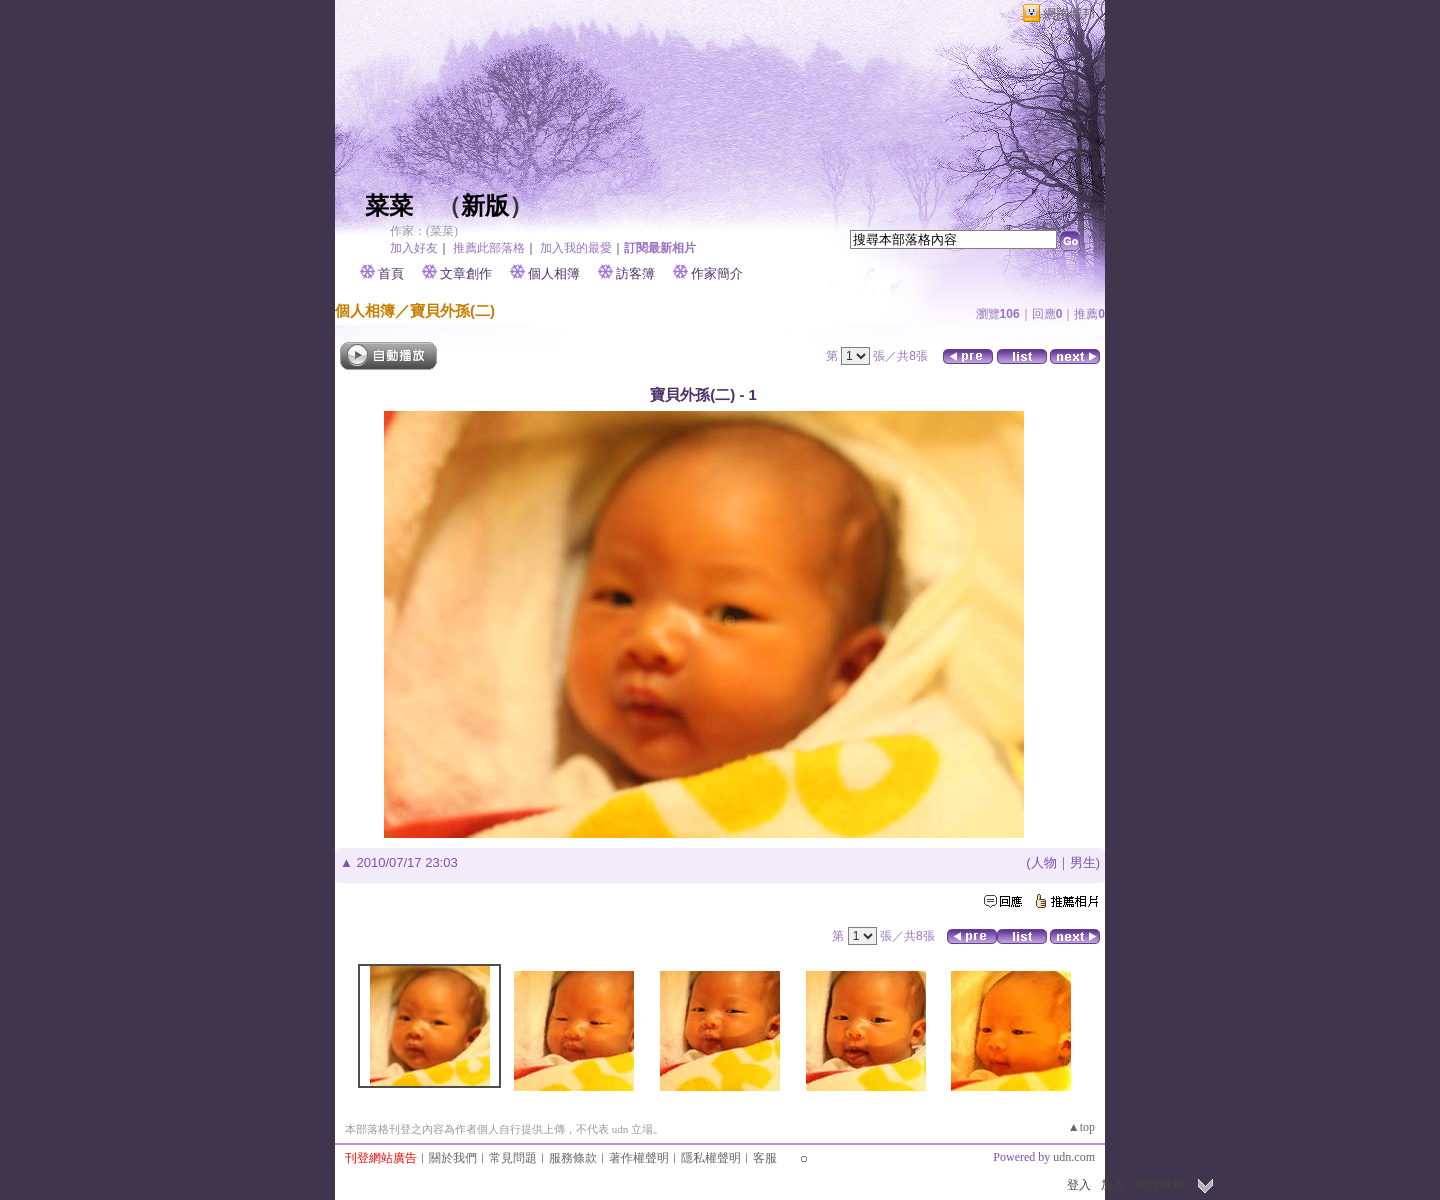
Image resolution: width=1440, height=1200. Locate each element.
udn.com (1074, 1157)
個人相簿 (554, 273)
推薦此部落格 (489, 248)
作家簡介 (717, 273)
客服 (765, 1158)
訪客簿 (635, 273)
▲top (1081, 1127)
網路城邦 (1069, 13)
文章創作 (466, 273)
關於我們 (453, 1158)
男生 (1083, 862)
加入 (1113, 1185)
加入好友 (414, 248)
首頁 (391, 273)
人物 (1044, 862)
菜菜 (389, 206)
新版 (485, 206)
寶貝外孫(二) (452, 310)
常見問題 (513, 1158)
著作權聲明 (639, 1158)
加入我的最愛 (576, 248)
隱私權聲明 (711, 1158)
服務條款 (573, 1158)
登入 (1079, 1185)
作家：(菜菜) (424, 231)
